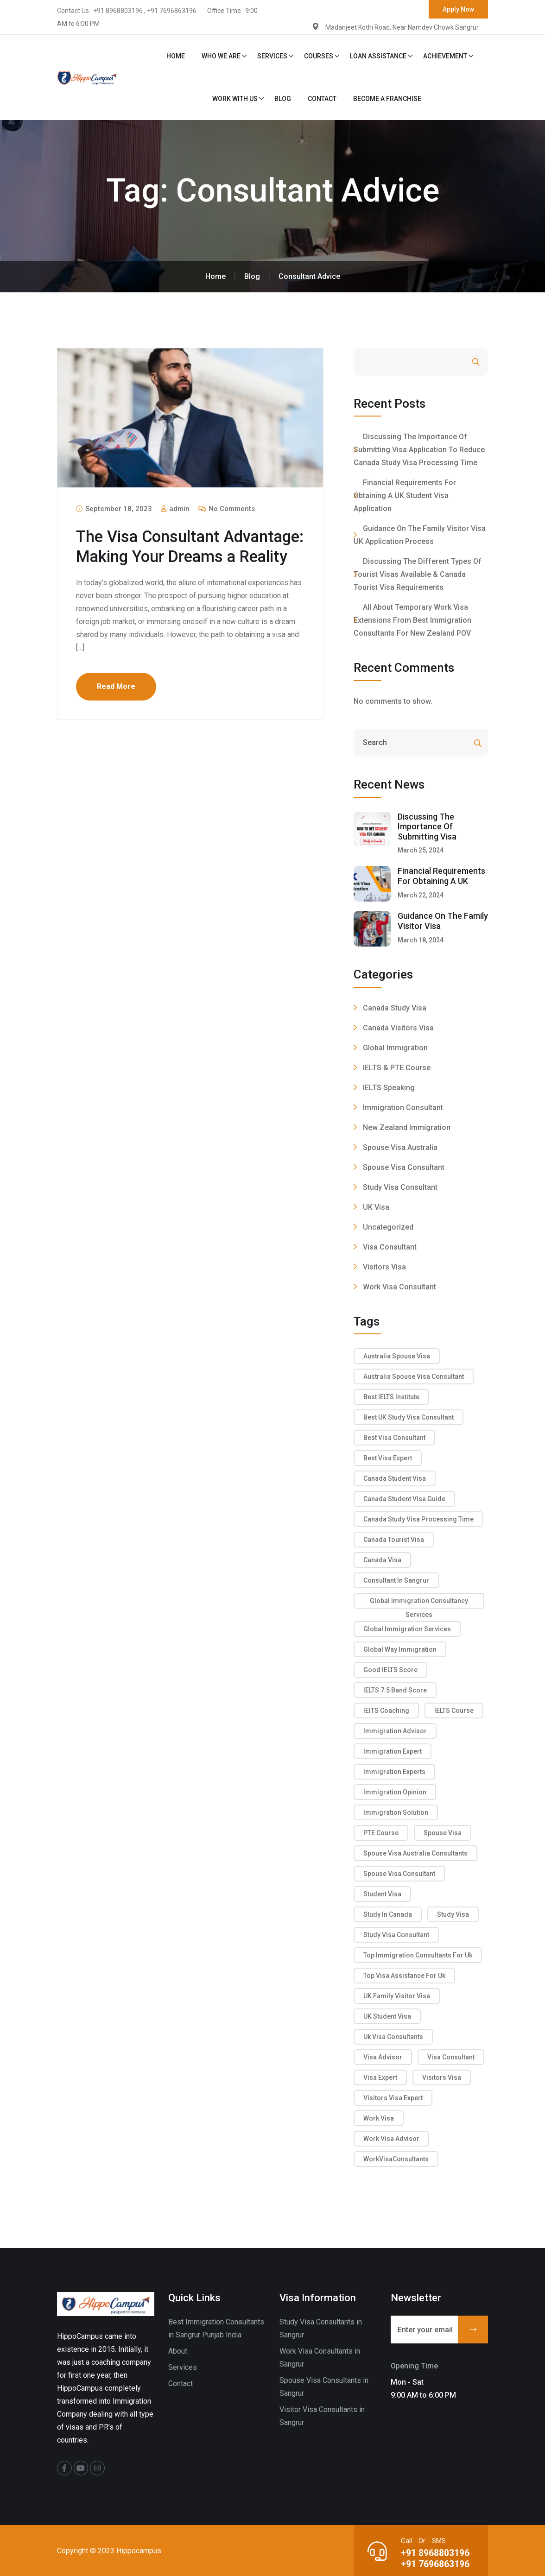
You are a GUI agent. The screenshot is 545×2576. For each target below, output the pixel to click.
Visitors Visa (384, 1267)
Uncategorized (388, 1227)
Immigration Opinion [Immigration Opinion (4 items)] (394, 1792)
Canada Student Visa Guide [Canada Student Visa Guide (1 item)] (404, 1499)
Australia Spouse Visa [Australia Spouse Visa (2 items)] (396, 1356)
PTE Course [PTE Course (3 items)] (381, 1833)
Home (175, 56)
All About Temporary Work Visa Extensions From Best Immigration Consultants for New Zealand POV (412, 620)
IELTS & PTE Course (397, 1067)
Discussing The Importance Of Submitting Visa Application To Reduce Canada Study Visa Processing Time (419, 449)
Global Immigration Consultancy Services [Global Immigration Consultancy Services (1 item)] (419, 1603)
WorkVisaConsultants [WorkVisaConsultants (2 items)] (396, 2159)
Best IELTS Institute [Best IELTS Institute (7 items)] (391, 1397)
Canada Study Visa (394, 1008)
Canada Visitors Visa (398, 1027)
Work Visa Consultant (399, 1286)
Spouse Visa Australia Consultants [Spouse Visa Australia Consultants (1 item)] (415, 1853)
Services (272, 56)
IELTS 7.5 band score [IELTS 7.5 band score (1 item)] (395, 1690)
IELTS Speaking (389, 1087)
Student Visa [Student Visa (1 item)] (382, 1894)
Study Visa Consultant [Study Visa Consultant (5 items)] (396, 1934)
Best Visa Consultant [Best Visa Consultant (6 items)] (394, 1437)
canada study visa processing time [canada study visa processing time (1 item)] (418, 1519)
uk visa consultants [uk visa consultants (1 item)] (393, 2036)
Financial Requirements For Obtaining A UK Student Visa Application (405, 495)
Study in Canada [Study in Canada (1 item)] (387, 1914)
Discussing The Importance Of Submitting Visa (427, 826)
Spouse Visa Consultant (403, 1167)
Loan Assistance (378, 56)
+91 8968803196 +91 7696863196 (434, 2557)
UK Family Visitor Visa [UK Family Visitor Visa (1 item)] (396, 1996)
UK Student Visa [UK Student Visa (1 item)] (387, 2016)
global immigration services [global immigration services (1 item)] (407, 1629)
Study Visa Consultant (400, 1187)
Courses (318, 56)
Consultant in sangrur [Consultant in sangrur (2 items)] (396, 1580)
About (177, 2351)
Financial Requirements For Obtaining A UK (441, 876)
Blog (282, 98)
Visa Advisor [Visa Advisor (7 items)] (382, 2057)
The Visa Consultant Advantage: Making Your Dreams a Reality (167, 556)
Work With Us (235, 98)
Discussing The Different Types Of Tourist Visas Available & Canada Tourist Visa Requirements (418, 574)
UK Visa (376, 1207)
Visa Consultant (390, 1247)
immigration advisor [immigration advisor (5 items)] (395, 1731)
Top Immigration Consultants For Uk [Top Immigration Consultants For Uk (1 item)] (417, 1955)
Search (451, 362)
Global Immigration (395, 1047)
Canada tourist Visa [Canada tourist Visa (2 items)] (393, 1539)
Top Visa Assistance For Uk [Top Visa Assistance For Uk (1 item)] (404, 1975)
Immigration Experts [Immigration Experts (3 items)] (394, 1771)
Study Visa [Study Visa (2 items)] (453, 1914)
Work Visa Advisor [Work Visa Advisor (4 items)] (391, 2138)
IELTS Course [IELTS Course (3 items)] (454, 1710)
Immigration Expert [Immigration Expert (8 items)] (392, 1751)
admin (175, 509)
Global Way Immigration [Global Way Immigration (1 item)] (400, 1649)
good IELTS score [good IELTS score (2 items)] (390, 1669)
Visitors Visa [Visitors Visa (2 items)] (441, 2077)
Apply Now (458, 9)
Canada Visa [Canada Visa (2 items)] (382, 1560)
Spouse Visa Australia (400, 1147)
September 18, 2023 (114, 509)
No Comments (226, 509)
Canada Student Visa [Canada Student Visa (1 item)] (394, 1478)
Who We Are (221, 56)
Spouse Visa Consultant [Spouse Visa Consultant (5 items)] (399, 1873)
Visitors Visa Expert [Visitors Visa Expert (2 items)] (393, 2098)
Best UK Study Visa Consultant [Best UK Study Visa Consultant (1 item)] (408, 1417)
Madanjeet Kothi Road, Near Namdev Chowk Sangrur (401, 27)
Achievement (445, 56)
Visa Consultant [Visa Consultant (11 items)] (451, 2057)
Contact (322, 98)
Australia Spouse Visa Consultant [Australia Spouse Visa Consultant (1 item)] (413, 1376)
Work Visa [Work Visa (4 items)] (378, 2118)
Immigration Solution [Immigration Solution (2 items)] (395, 1812)
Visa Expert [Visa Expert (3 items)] (380, 2077)
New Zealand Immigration (406, 1127)
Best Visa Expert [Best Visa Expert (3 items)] (387, 1458)
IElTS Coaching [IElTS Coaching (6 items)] (386, 1710)
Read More (116, 706)
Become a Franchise (387, 98)
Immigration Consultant (403, 1107)
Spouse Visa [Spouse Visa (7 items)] (443, 1833)
